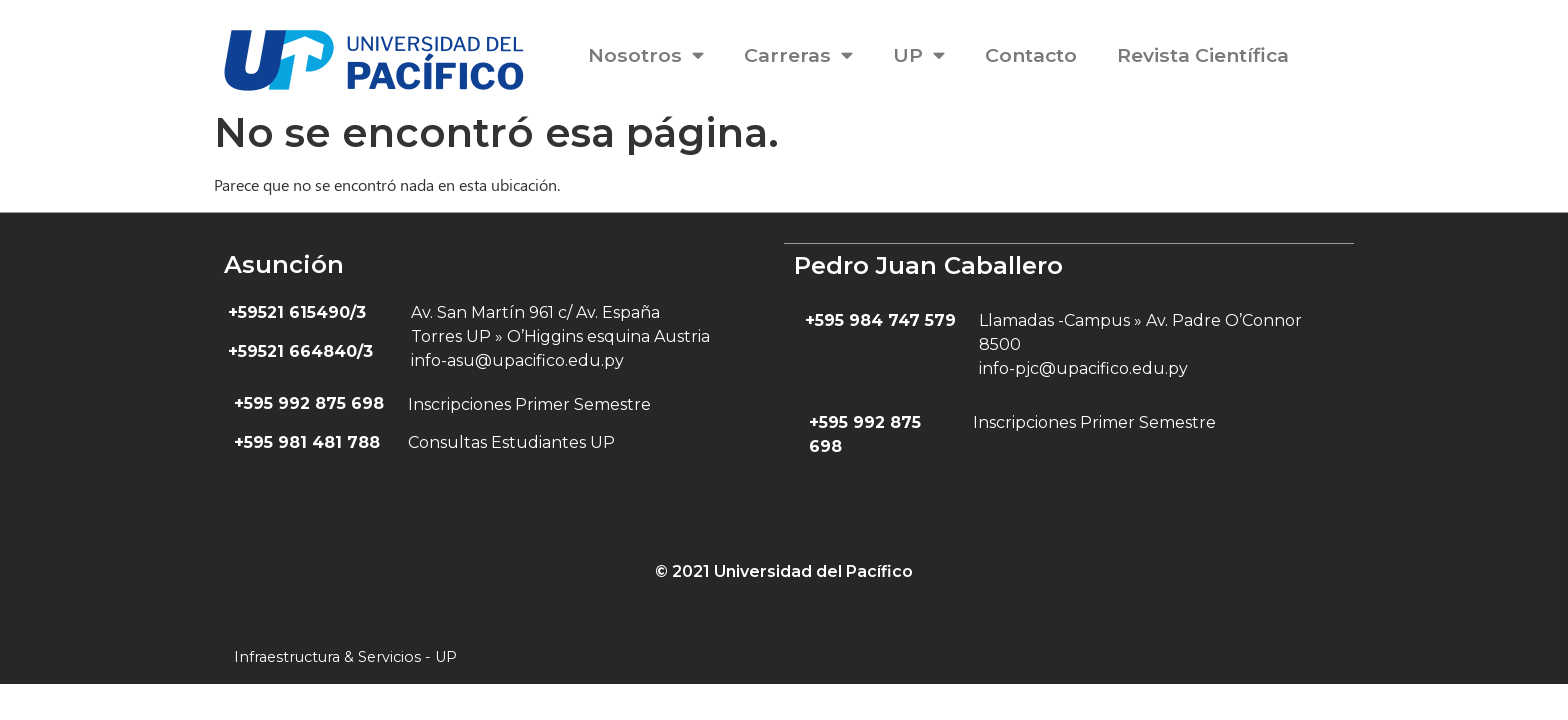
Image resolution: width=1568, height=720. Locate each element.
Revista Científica (1203, 55)
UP (919, 54)
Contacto (1031, 55)
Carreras (798, 54)
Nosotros (646, 54)
